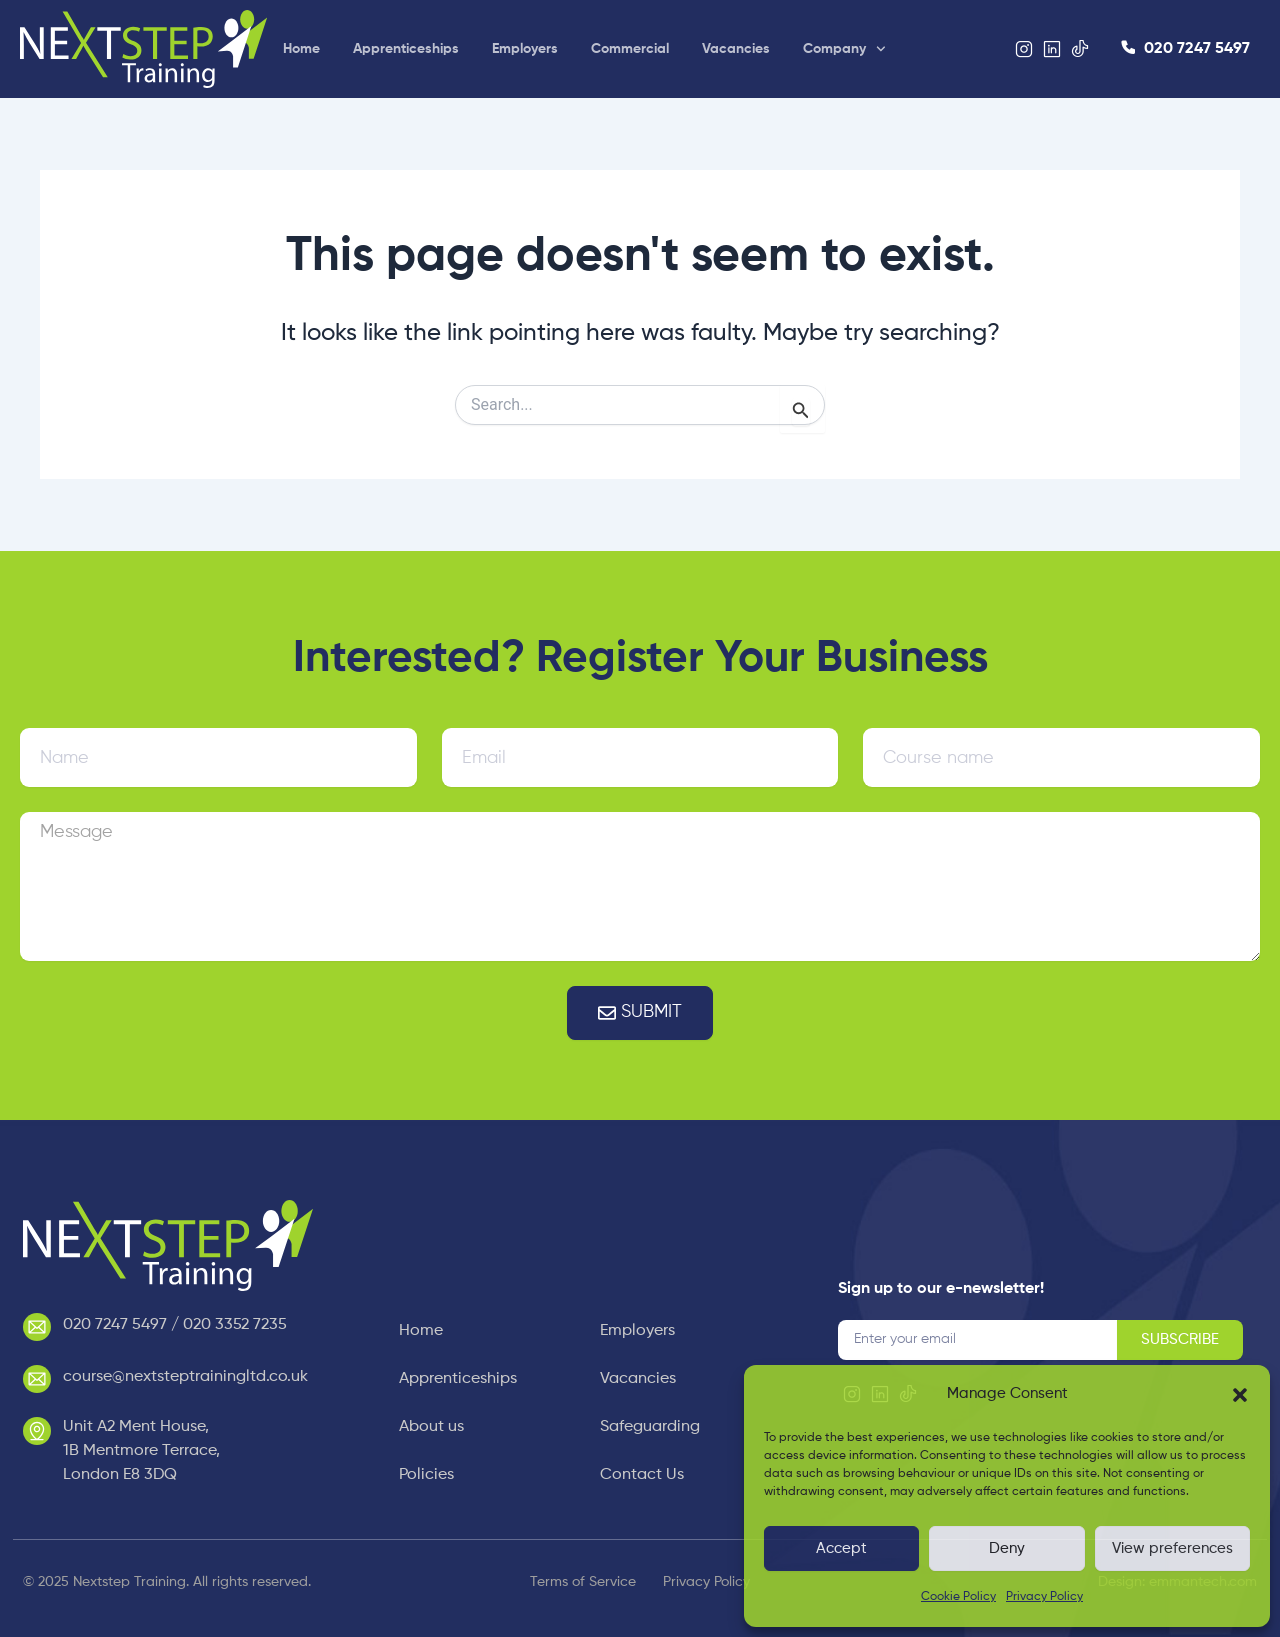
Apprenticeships (406, 49)
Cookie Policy (958, 1597)
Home (301, 49)
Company (844, 49)
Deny (1007, 1548)
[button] (1240, 1395)
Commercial (630, 49)
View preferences (1172, 1548)
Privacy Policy (1044, 1597)
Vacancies (736, 49)
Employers (525, 49)
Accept (841, 1548)
